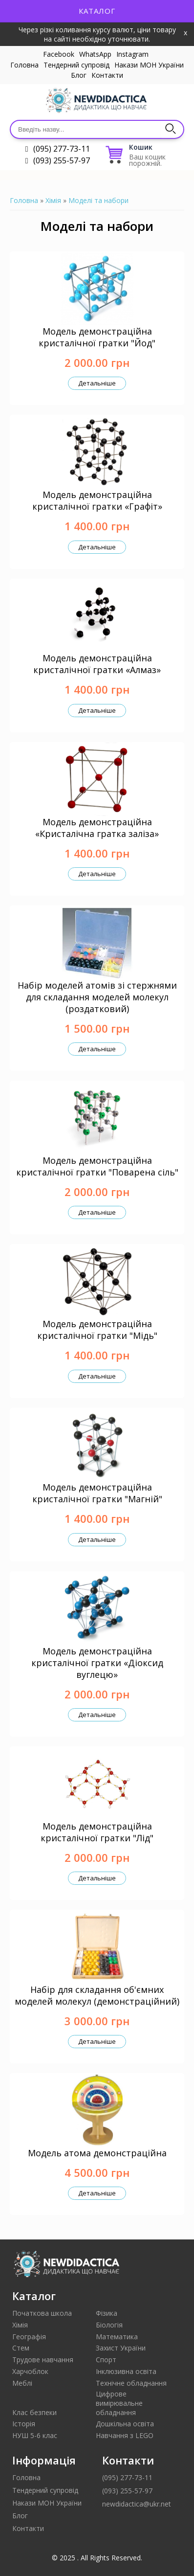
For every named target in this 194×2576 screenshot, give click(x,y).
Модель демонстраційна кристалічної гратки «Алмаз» (97, 664)
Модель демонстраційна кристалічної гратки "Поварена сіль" (97, 1166)
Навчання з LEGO (124, 2435)
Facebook (58, 54)
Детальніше (97, 383)
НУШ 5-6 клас (34, 2435)
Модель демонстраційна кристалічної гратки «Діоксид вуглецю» (97, 1662)
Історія (23, 2423)
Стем (20, 2347)
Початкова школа (42, 2313)
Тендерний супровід (76, 64)
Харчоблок (30, 2371)
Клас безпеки (34, 2412)
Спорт (106, 2359)
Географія (29, 2336)
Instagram (132, 54)
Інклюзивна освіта (126, 2371)
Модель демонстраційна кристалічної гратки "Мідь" (97, 1329)
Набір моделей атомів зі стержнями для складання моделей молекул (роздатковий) (97, 997)
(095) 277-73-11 (61, 148)
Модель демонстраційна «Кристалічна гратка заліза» (97, 827)
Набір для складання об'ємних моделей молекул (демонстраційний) (97, 1995)
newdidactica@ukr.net (136, 2503)
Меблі (22, 2383)
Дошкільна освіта (125, 2423)
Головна (24, 64)
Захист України (121, 2347)
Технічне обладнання (131, 2383)
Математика (117, 2336)
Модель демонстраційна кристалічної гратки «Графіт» (97, 500)
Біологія (109, 2324)
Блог (78, 75)
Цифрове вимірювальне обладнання (119, 2403)
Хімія (53, 200)
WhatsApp (95, 54)
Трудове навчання (42, 2359)
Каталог (97, 11)
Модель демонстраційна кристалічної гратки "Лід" (97, 1832)
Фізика (106, 2313)
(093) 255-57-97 (61, 160)
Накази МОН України (149, 64)
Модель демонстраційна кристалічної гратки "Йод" (97, 337)
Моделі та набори (98, 200)
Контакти (107, 75)
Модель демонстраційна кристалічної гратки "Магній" (97, 1493)
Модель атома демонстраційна (97, 2153)
